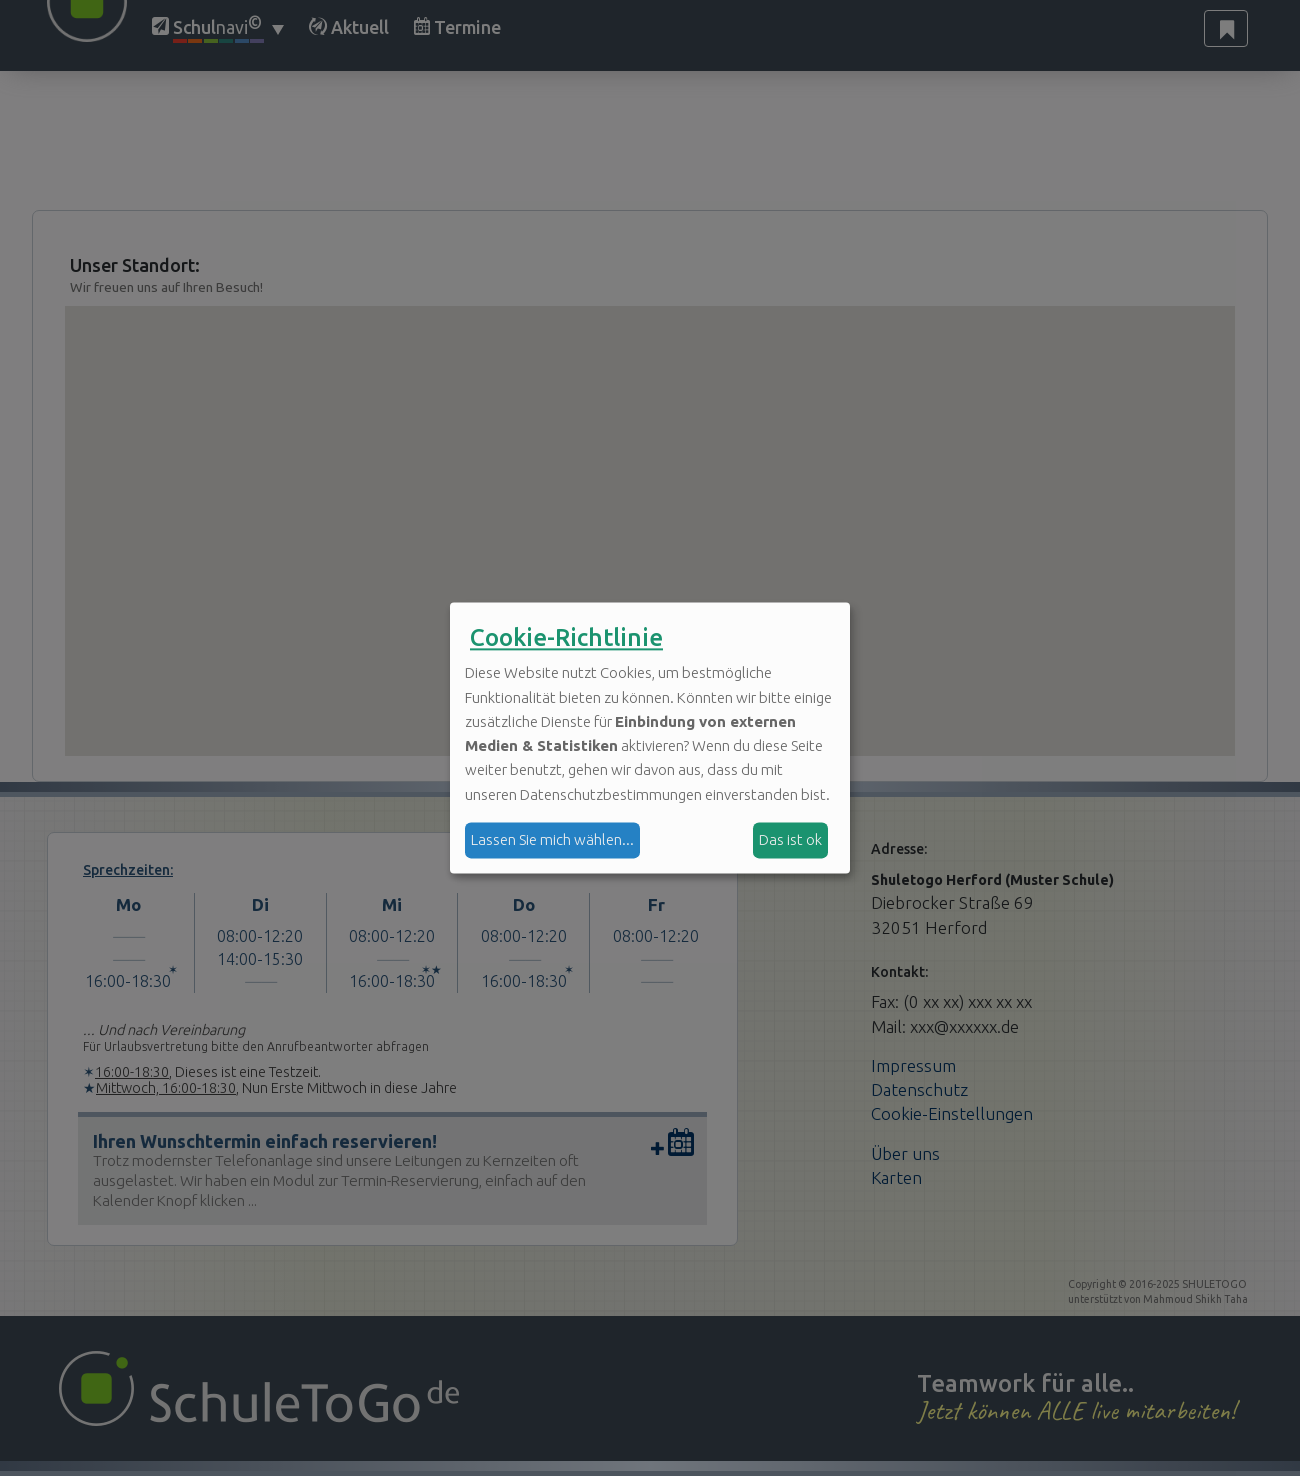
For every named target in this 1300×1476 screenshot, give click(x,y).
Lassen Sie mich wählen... (552, 839)
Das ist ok (790, 839)
